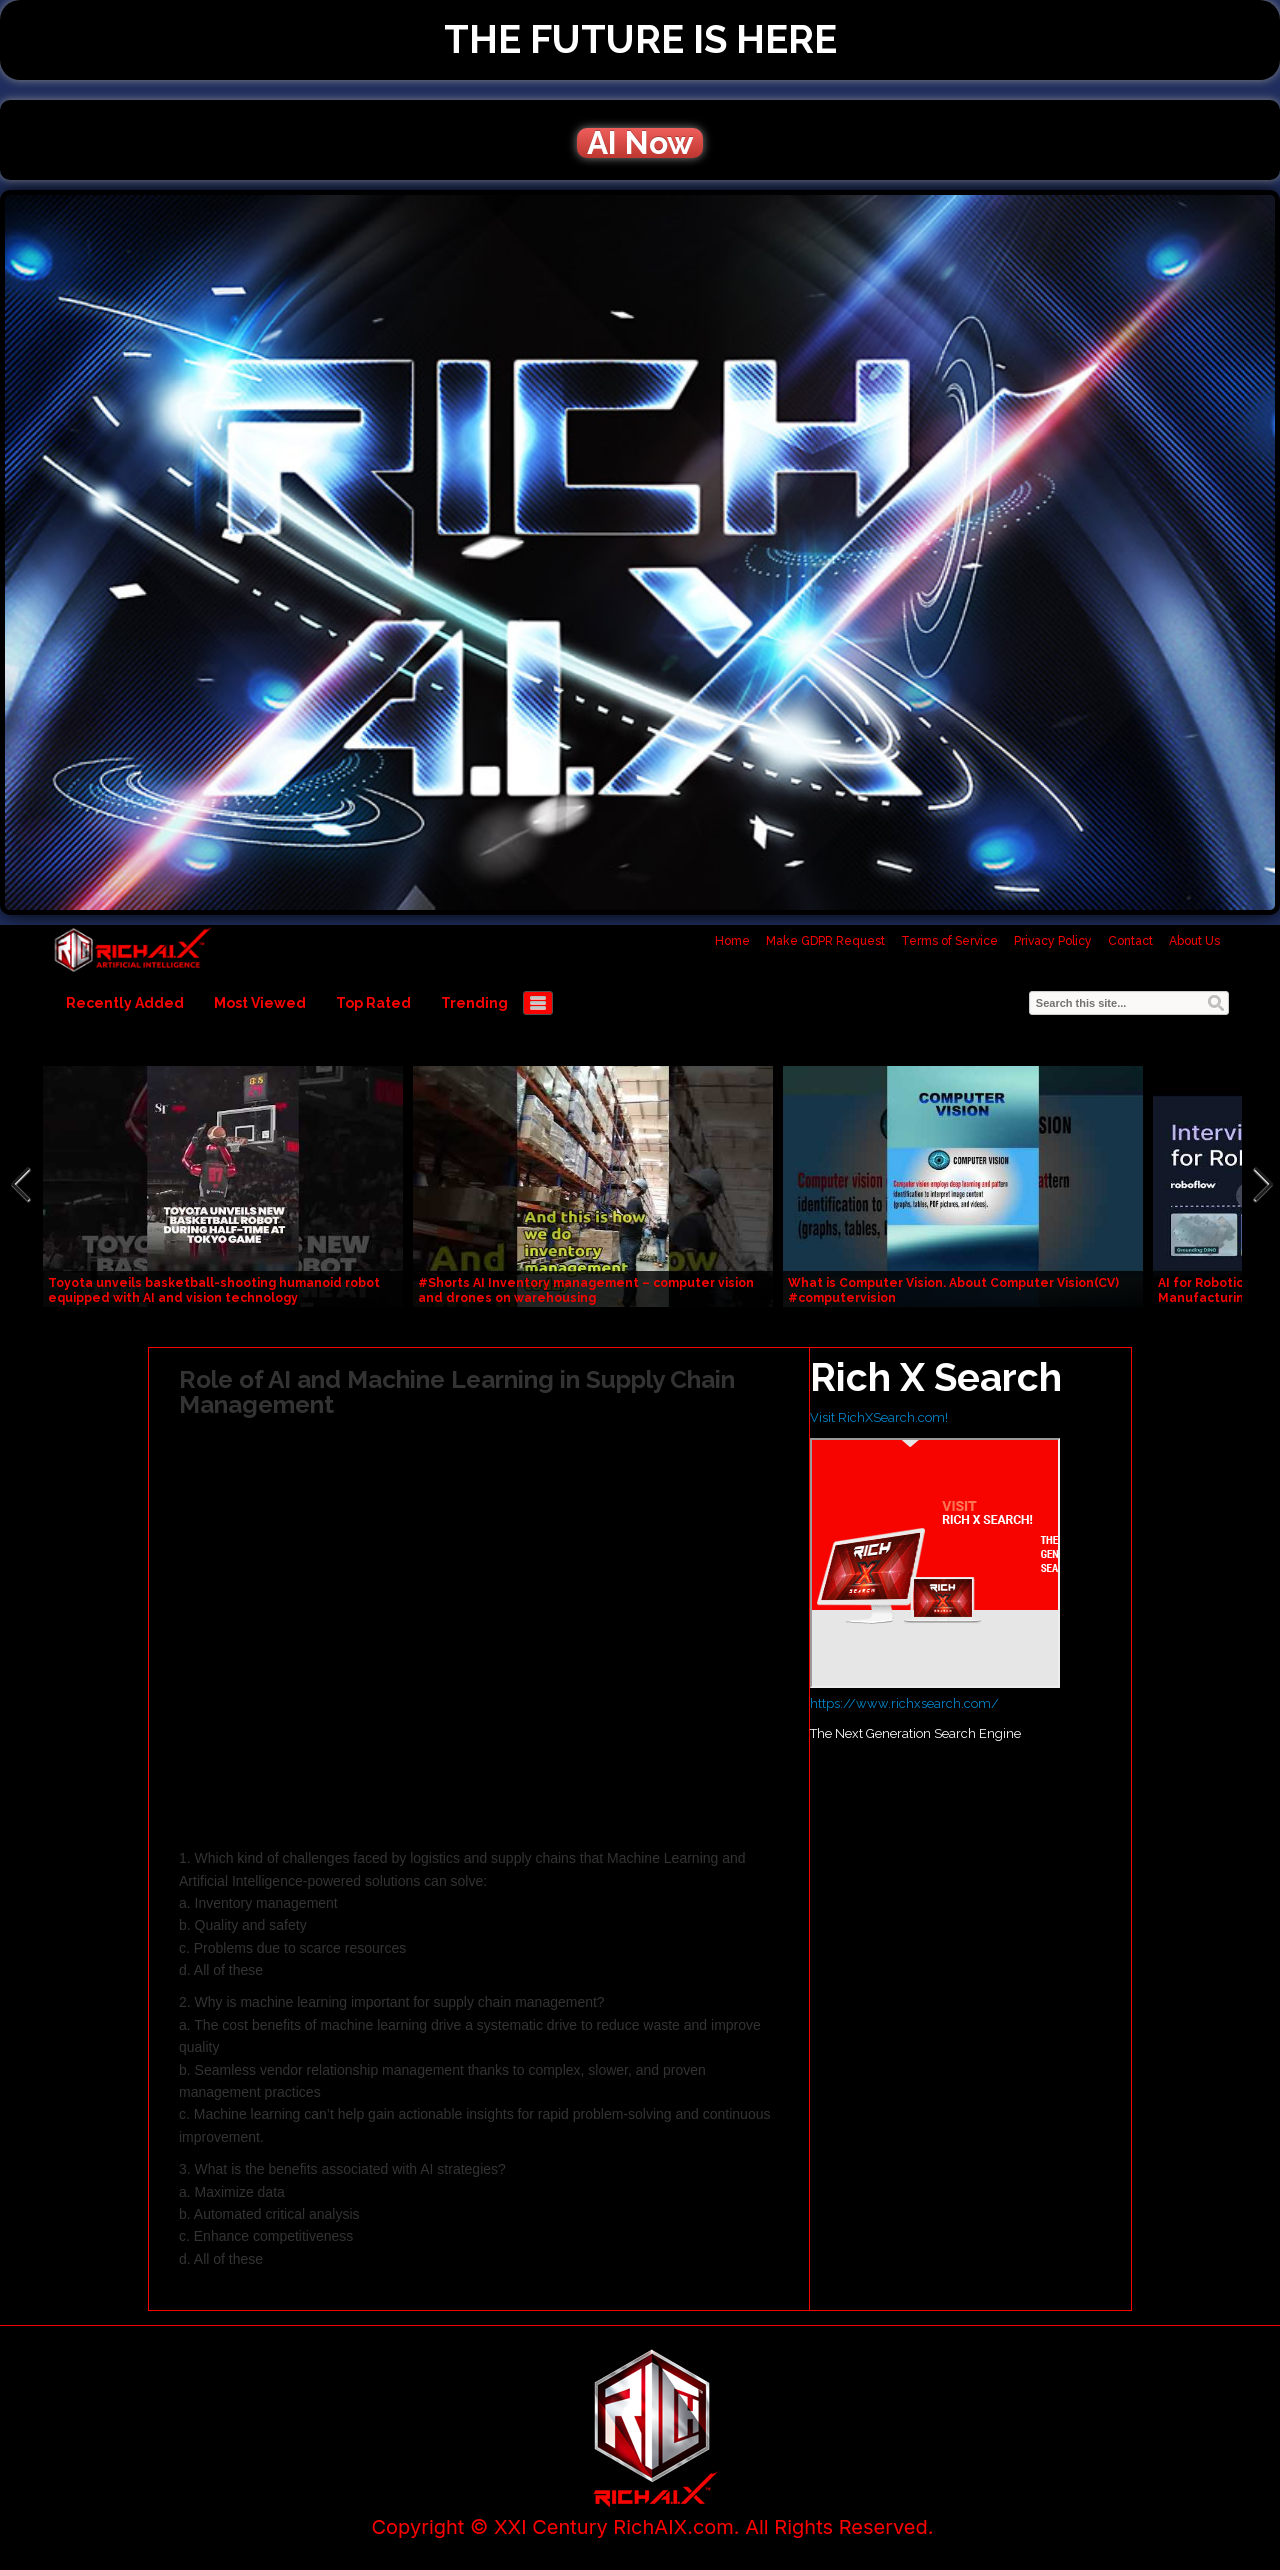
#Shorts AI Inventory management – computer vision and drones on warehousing (586, 1290)
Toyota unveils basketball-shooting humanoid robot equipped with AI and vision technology (214, 1290)
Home (732, 941)
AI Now (640, 143)
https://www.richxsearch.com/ (904, 1703)
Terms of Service (949, 941)
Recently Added (125, 1003)
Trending (474, 1003)
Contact (1130, 941)
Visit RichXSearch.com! (879, 1417)
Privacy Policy (1053, 941)
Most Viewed (260, 1003)
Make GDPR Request (825, 941)
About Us (1194, 941)
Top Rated (373, 1003)
